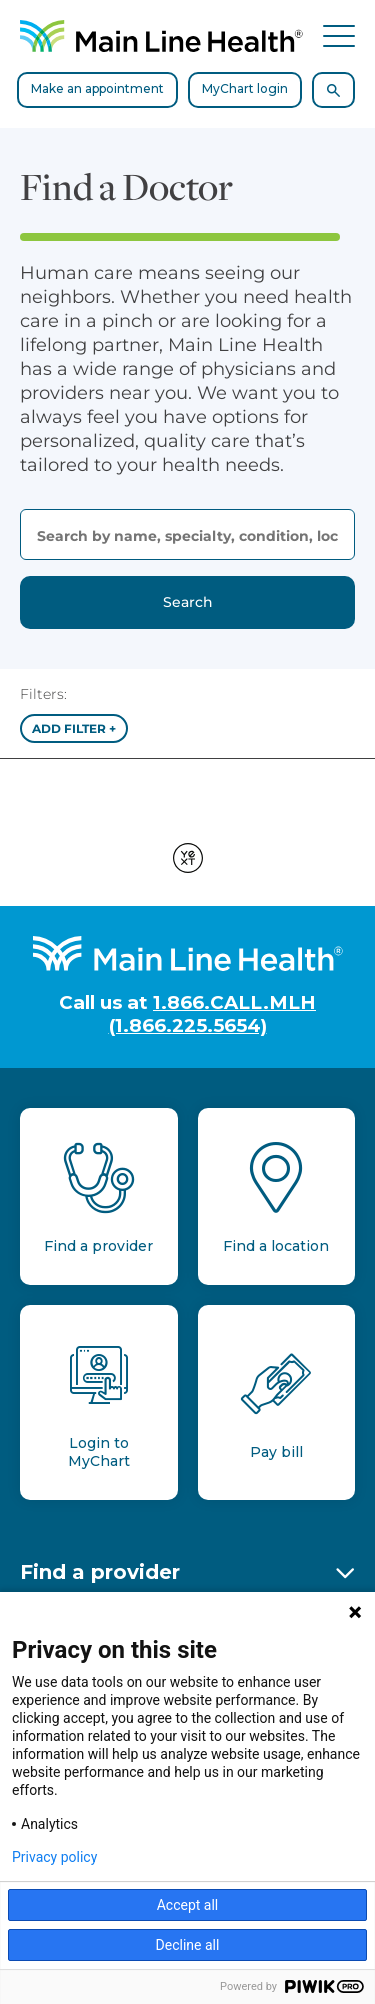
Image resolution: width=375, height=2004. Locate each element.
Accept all (188, 1905)
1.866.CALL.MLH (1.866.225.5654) (213, 1014)
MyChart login (245, 88)
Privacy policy (54, 1857)
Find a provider (100, 1572)
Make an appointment (97, 88)
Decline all (188, 1945)
